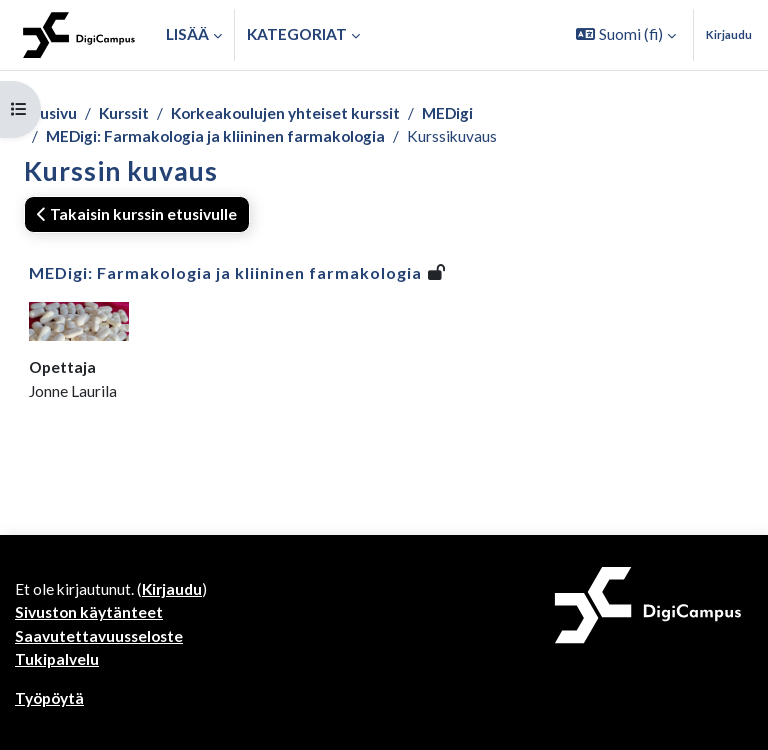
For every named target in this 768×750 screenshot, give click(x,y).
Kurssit (124, 113)
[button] (626, 35)
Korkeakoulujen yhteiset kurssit (285, 113)
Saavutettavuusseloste (99, 636)
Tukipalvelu (57, 659)
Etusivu (50, 113)
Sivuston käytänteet (89, 612)
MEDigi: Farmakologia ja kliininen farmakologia (215, 136)
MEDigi (447, 113)
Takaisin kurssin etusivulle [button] (137, 214)
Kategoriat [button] (297, 34)
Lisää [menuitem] (187, 34)
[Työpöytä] (79, 35)
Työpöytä (49, 698)
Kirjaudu (729, 34)
